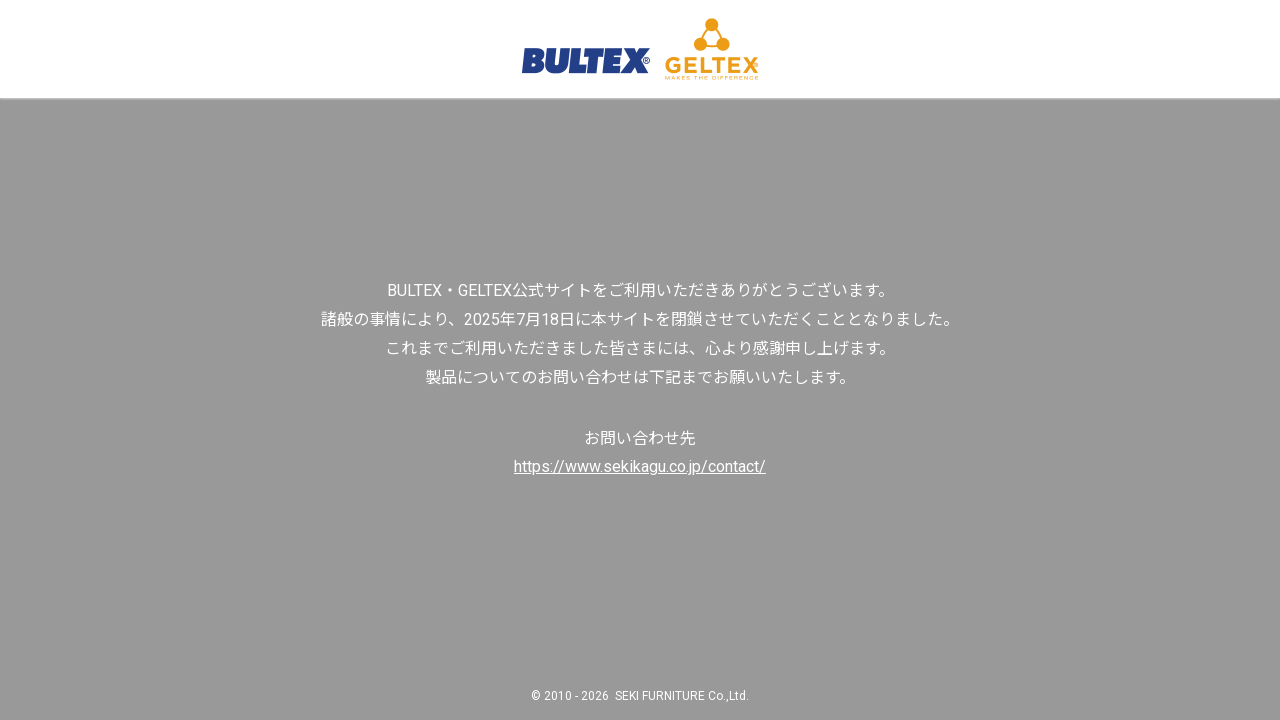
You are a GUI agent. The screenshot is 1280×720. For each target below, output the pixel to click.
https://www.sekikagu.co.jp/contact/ (640, 466)
